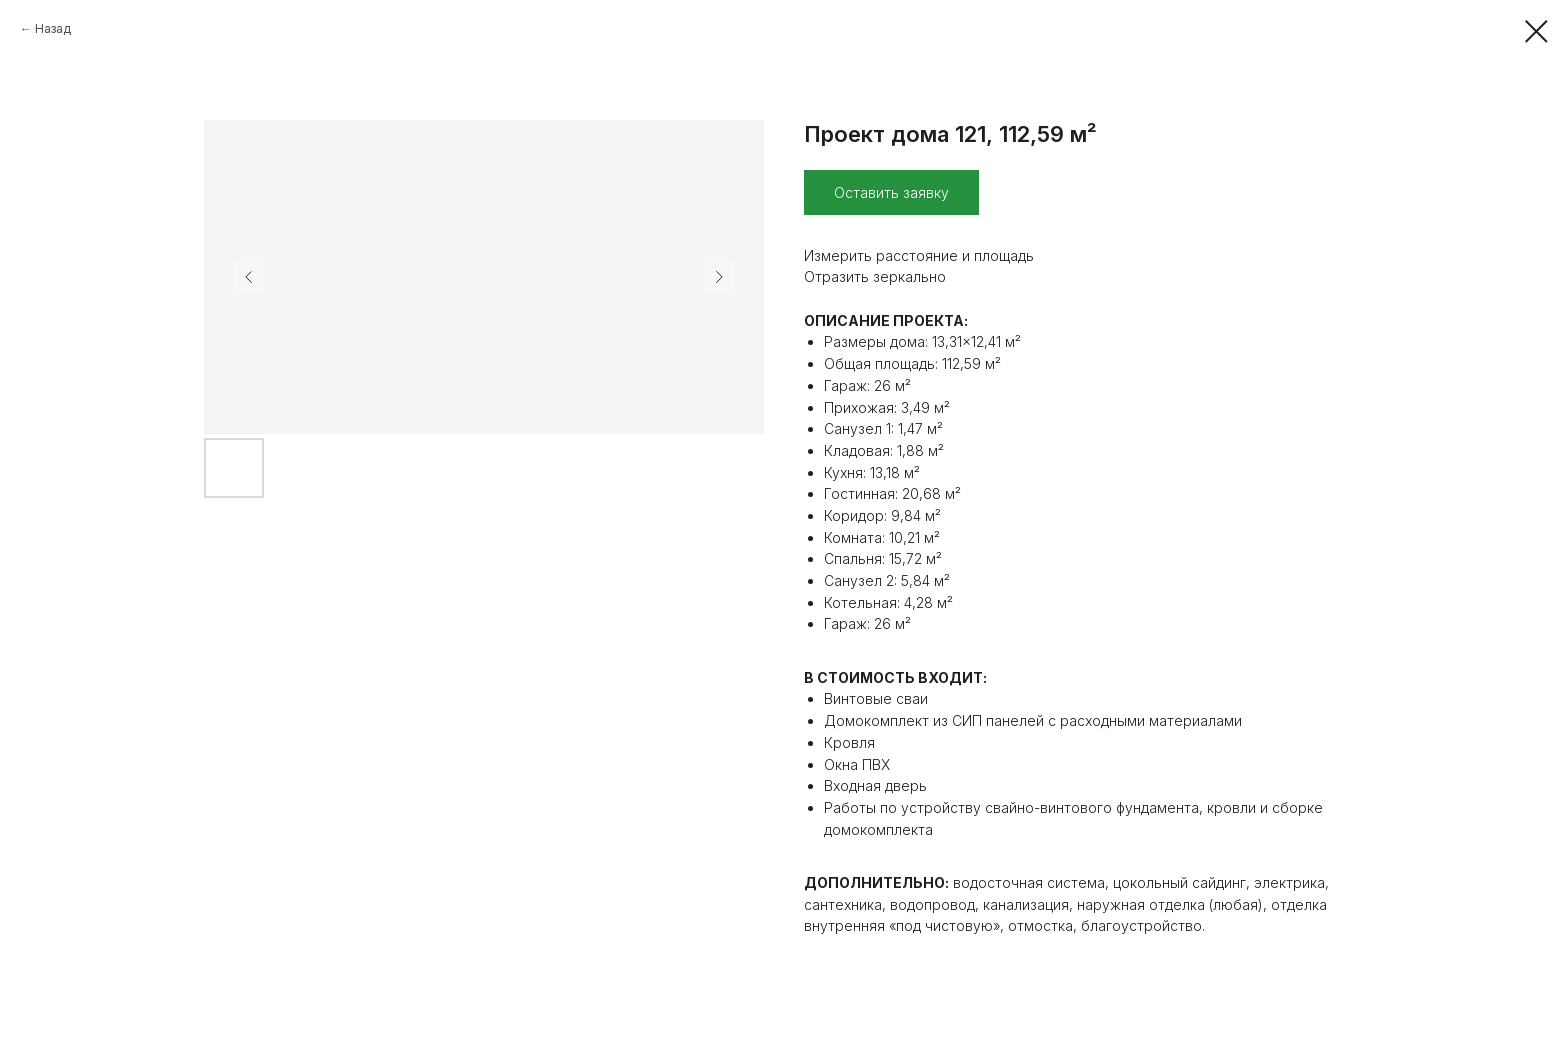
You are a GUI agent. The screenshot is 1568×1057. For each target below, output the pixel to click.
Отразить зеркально (875, 276)
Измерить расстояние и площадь (919, 255)
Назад (53, 28)
